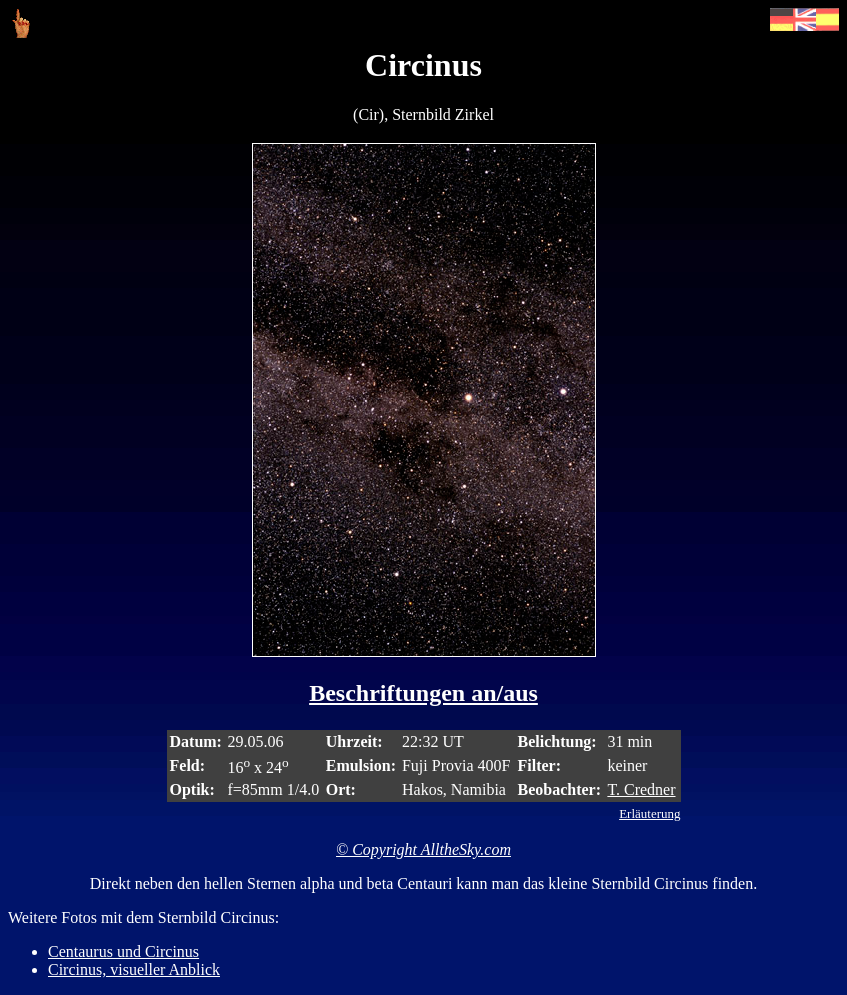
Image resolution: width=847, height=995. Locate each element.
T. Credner (641, 789)
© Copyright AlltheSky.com (423, 849)
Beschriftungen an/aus (423, 693)
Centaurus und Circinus (123, 951)
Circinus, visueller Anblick (134, 969)
